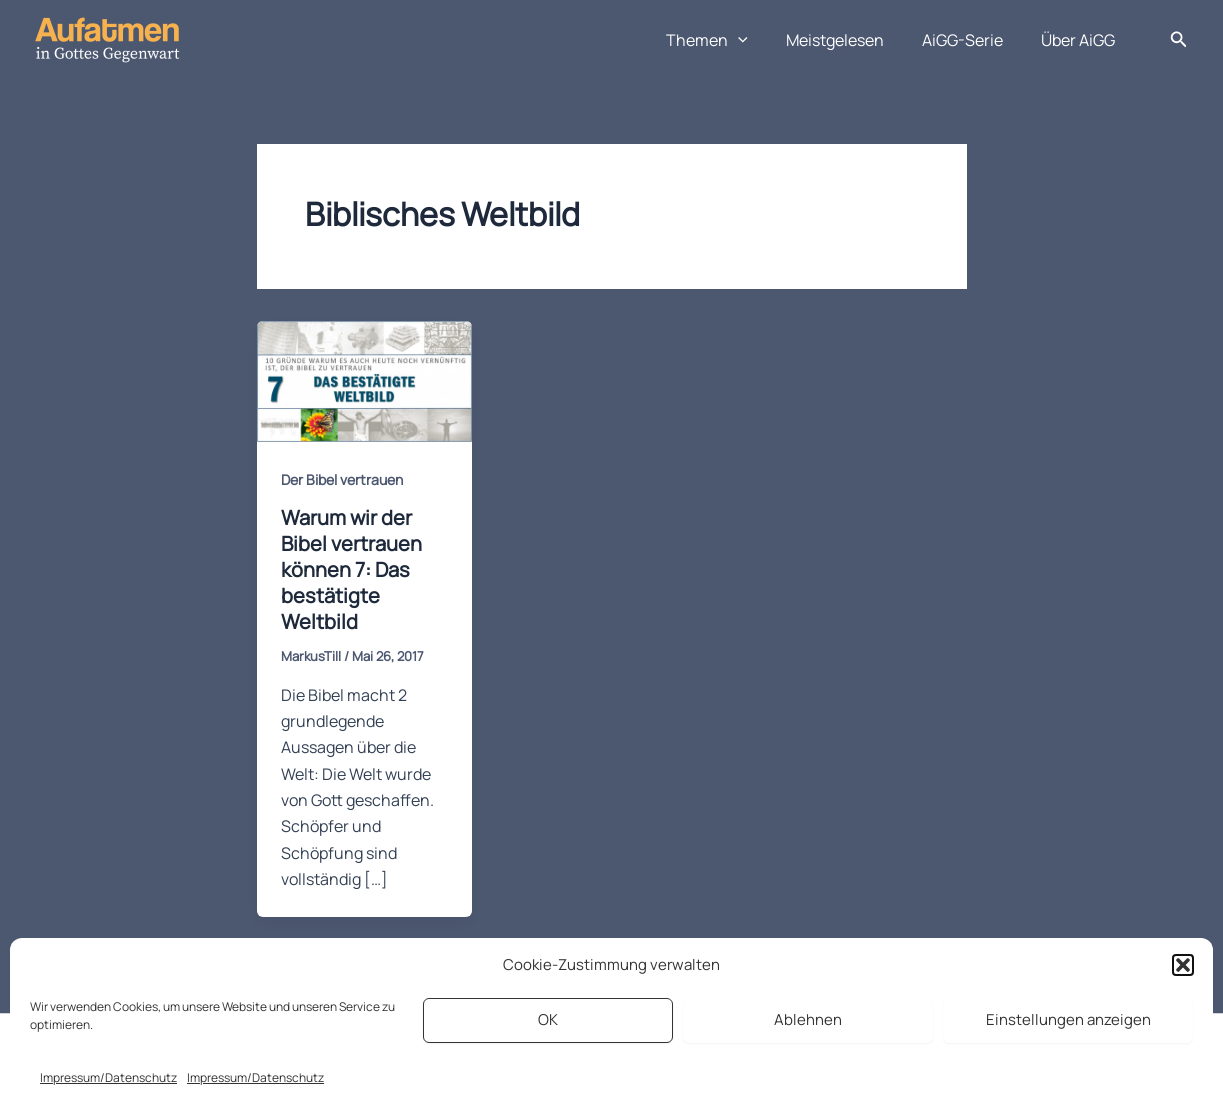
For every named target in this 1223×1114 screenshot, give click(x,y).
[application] (759, 40)
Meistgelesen (850, 40)
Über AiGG (1081, 40)
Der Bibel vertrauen (342, 479)
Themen (728, 40)
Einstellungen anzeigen (1068, 1019)
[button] (1183, 965)
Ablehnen (808, 1019)
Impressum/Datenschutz (108, 1077)
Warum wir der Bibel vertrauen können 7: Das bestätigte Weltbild (351, 569)
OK (548, 1019)
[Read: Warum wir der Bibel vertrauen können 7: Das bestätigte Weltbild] (364, 380)
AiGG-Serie (971, 40)
